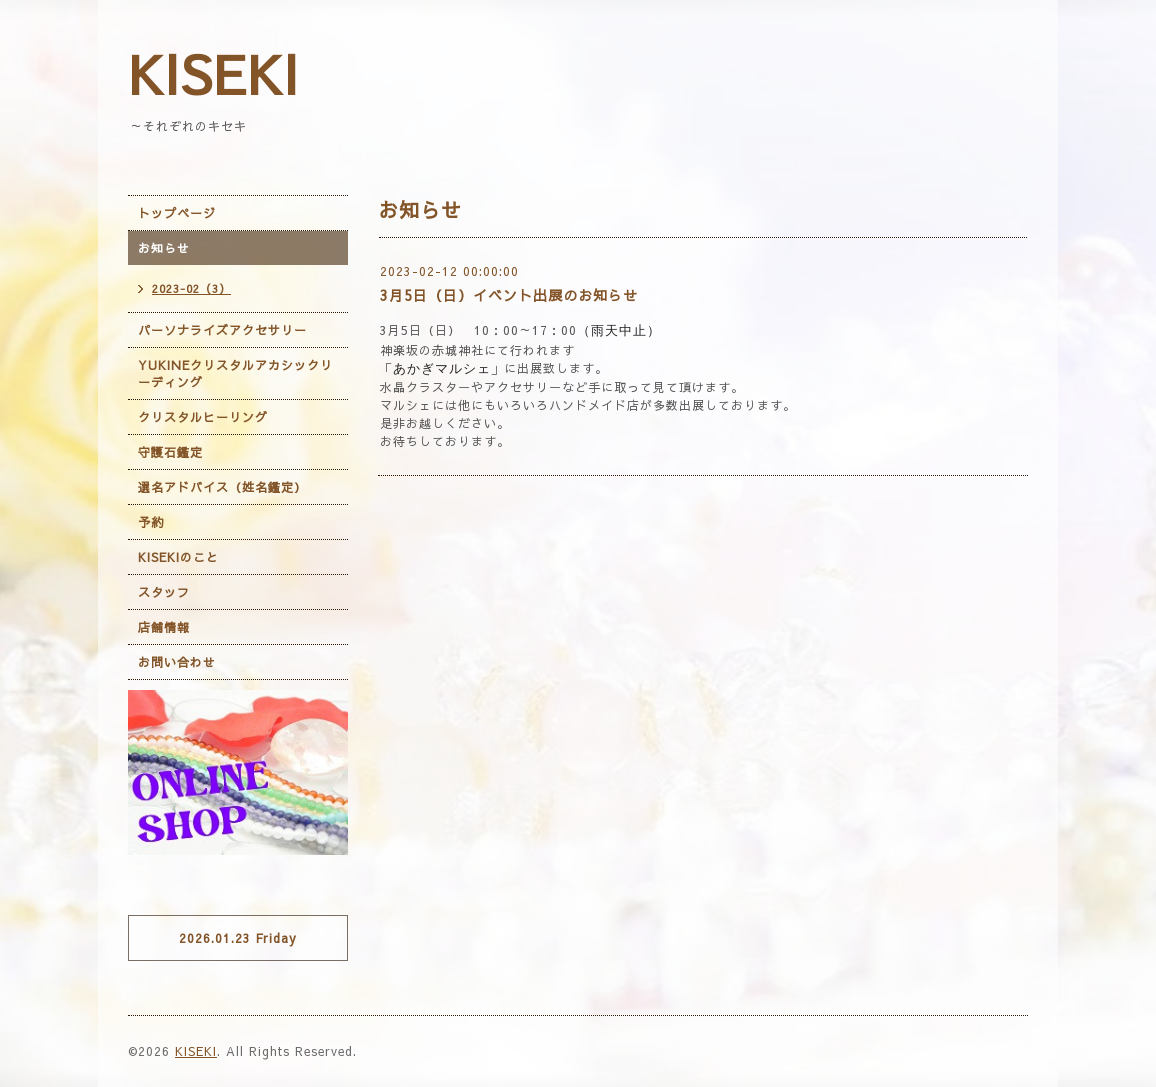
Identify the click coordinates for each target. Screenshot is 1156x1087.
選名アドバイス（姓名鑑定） (222, 487)
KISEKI (213, 73)
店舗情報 (164, 627)
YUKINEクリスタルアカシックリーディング (235, 373)
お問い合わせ (177, 662)
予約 (151, 522)
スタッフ (164, 592)
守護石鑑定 (170, 452)
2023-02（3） (191, 288)
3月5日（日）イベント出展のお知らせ (509, 295)
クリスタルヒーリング (203, 417)
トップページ (177, 213)
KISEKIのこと (178, 557)
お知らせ (164, 248)
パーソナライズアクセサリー (222, 330)
